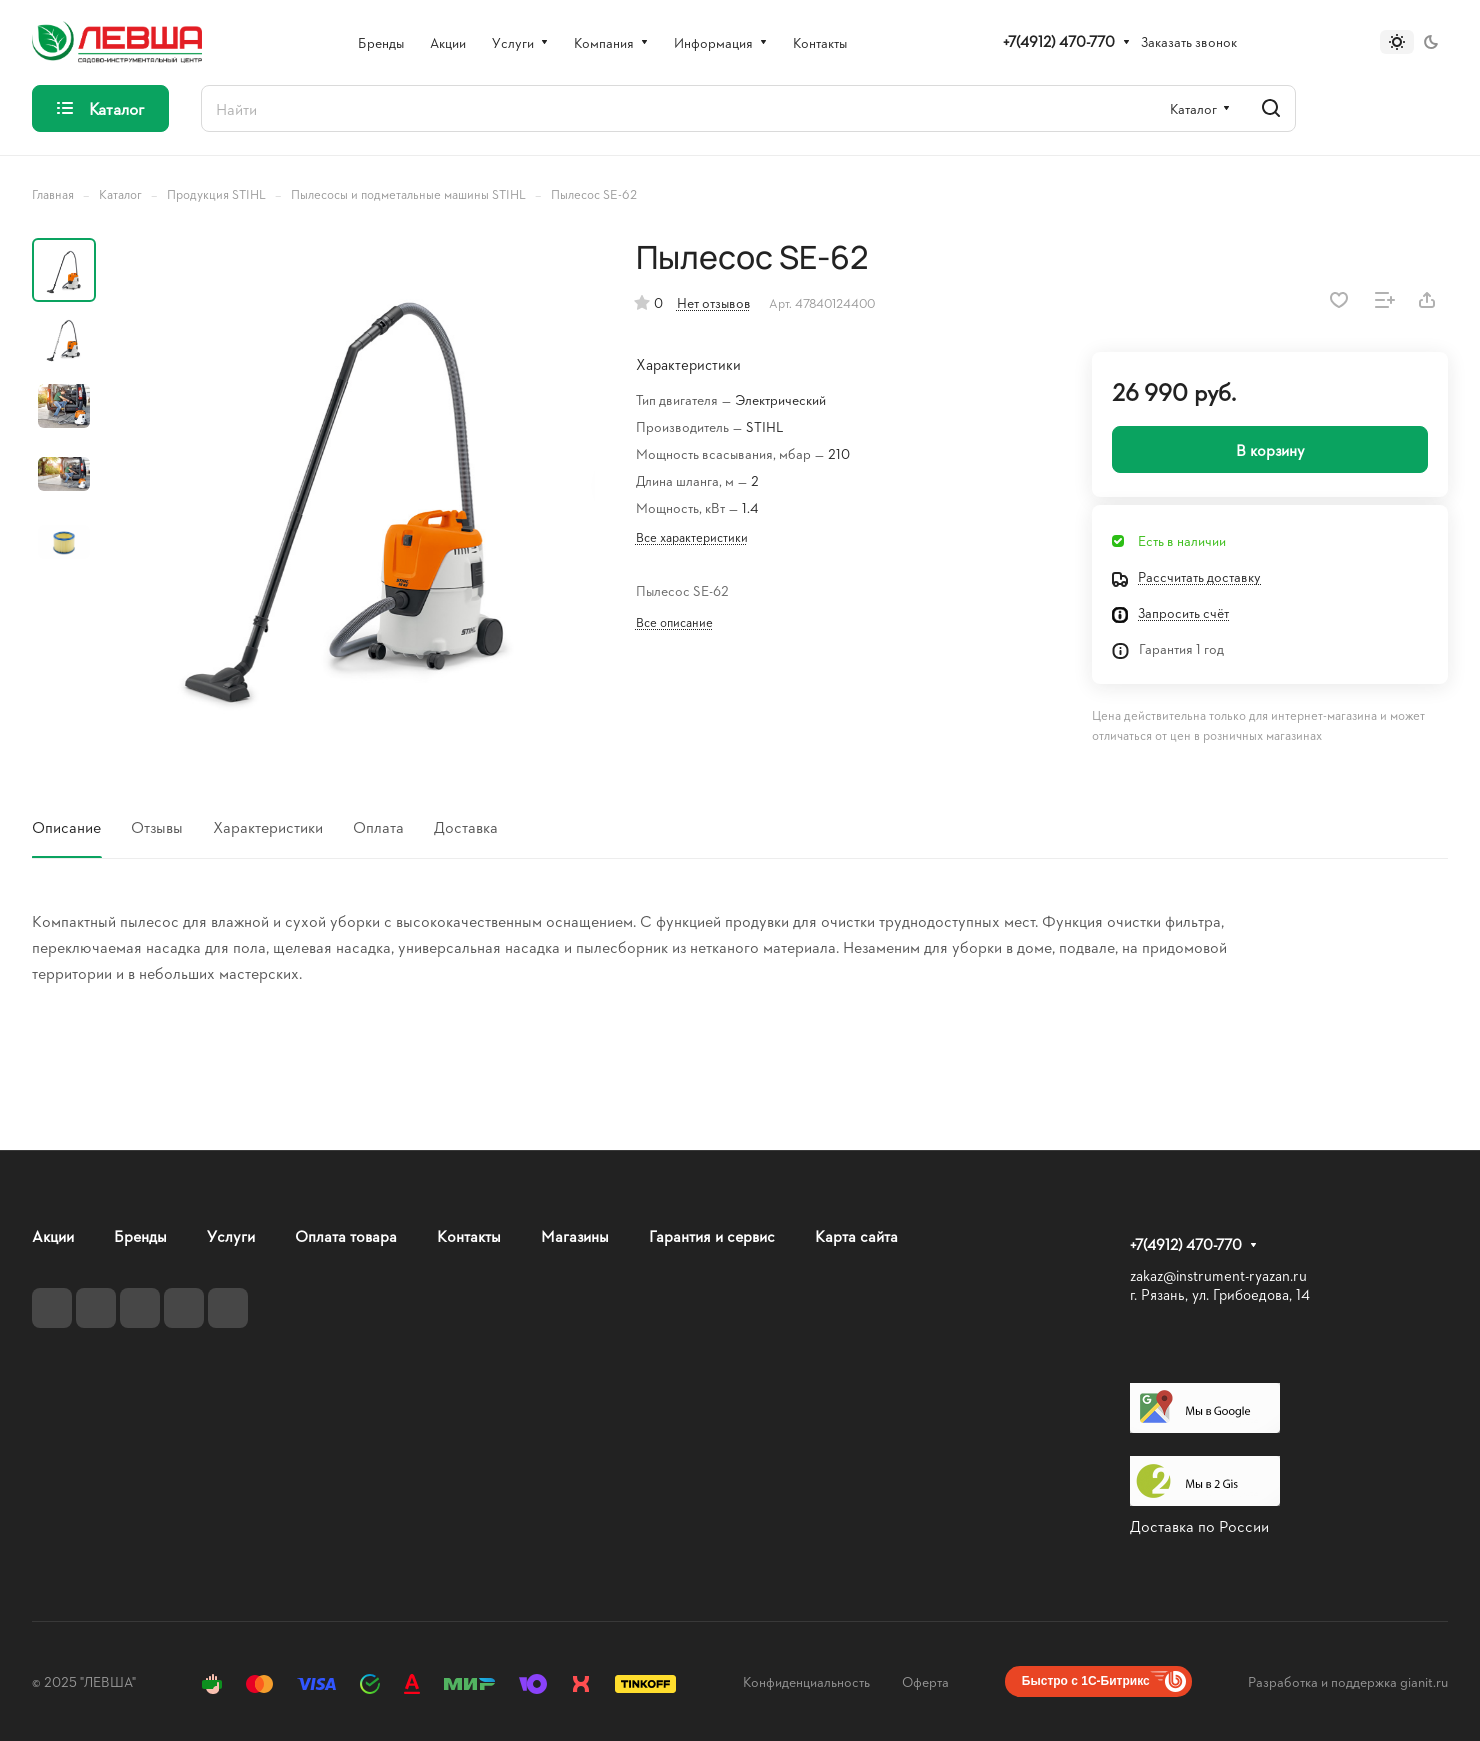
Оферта (925, 1681)
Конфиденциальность (806, 1681)
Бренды (140, 1235)
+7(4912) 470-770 (1059, 42)
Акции (53, 1235)
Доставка (466, 826)
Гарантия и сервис (712, 1235)
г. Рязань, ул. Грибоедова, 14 (1220, 1294)
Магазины (575, 1235)
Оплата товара (346, 1235)
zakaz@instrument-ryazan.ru (1218, 1275)
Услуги (231, 1235)
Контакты (469, 1235)
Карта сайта (856, 1235)
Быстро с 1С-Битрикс (1086, 1681)
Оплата (378, 826)
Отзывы (157, 826)
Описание (66, 826)
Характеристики (268, 826)
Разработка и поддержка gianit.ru (1348, 1681)
